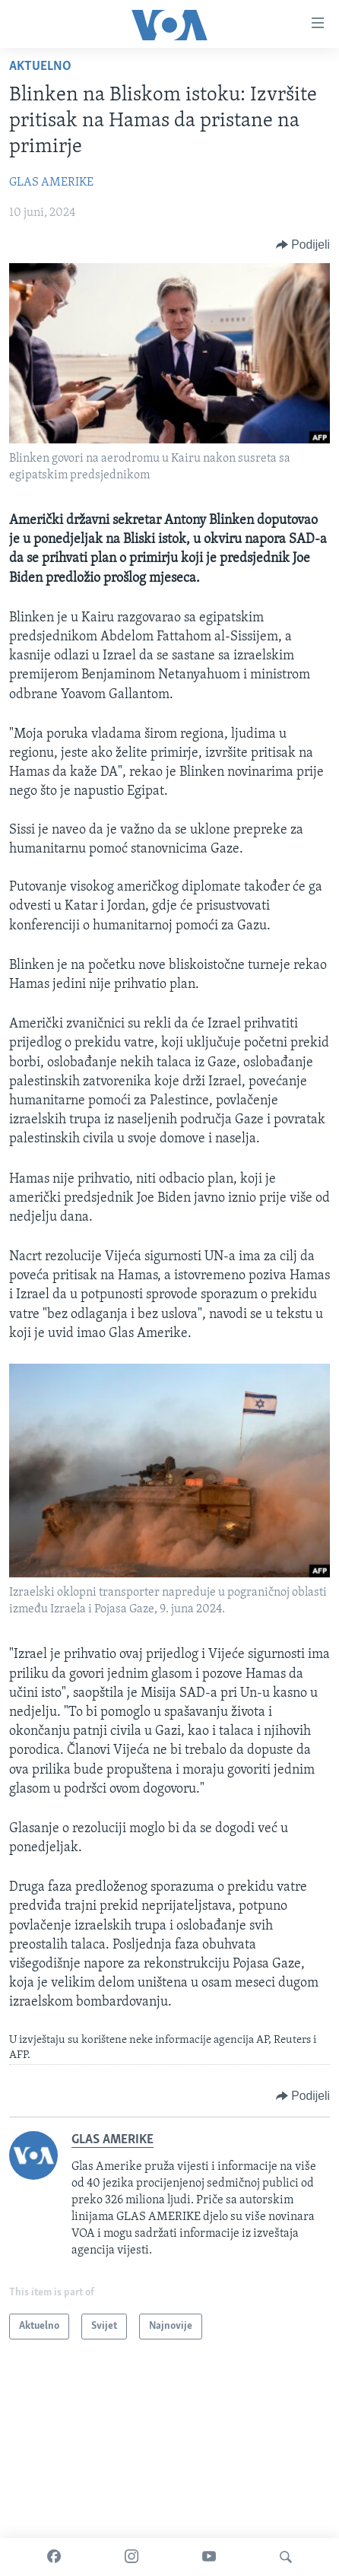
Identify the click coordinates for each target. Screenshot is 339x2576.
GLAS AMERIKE (51, 182)
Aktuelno (40, 66)
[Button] (303, 245)
